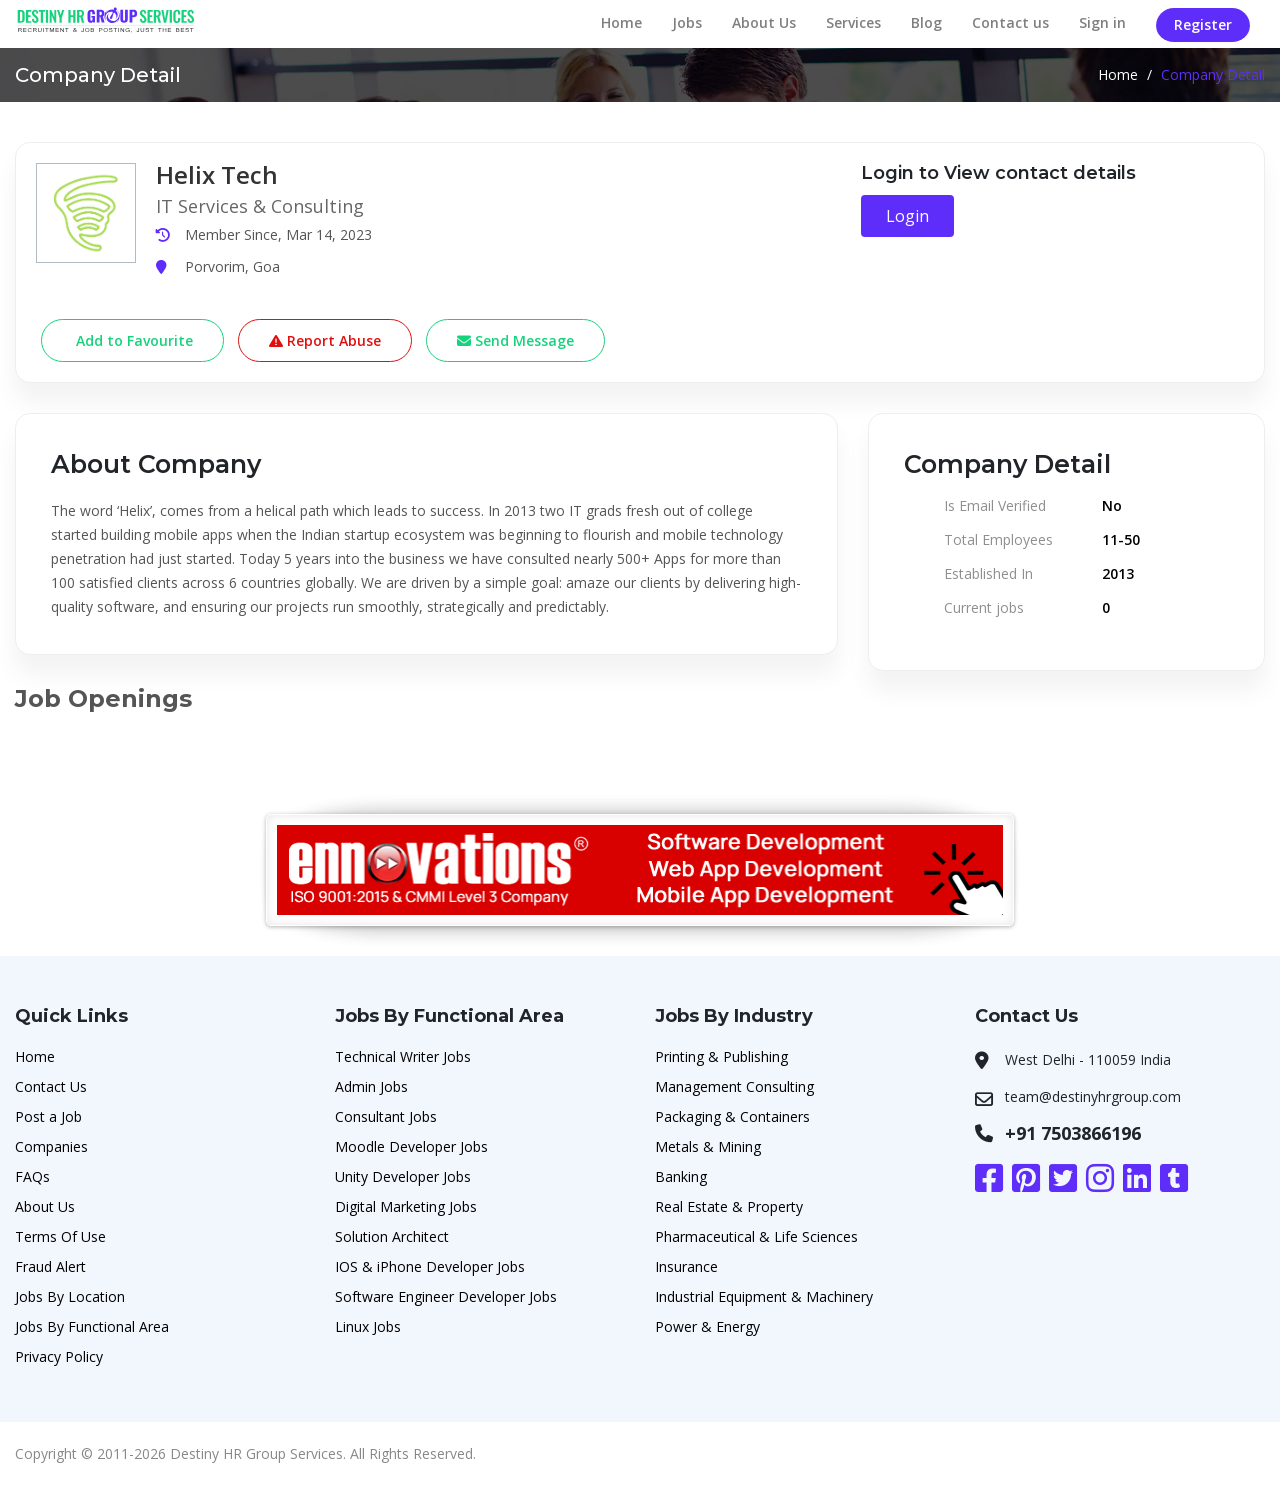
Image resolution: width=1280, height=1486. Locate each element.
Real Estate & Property (729, 1206)
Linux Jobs (368, 1326)
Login (907, 216)
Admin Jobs (371, 1086)
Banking (681, 1176)
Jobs (687, 22)
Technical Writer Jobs (403, 1056)
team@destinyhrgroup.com (1093, 1096)
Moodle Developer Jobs (411, 1146)
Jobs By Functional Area (92, 1326)
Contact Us (51, 1086)
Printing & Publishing (721, 1056)
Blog (926, 22)
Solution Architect (392, 1236)
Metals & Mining (708, 1146)
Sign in (1102, 22)
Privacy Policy (59, 1356)
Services (853, 22)
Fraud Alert (50, 1266)
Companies (51, 1146)
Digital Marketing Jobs (406, 1206)
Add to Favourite (132, 340)
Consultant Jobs (386, 1116)
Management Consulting (734, 1086)
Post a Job (48, 1116)
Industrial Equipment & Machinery (764, 1296)
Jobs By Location (70, 1296)
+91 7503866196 (1073, 1133)
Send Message (515, 340)
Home (621, 22)
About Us (764, 22)
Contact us (1010, 22)
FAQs (32, 1176)
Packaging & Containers (732, 1116)
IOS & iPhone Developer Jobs (430, 1266)
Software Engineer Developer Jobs (446, 1296)
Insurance (686, 1266)
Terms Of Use (60, 1236)
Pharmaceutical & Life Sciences (756, 1236)
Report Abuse (325, 340)
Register (1203, 24)
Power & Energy (707, 1326)
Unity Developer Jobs (403, 1176)
